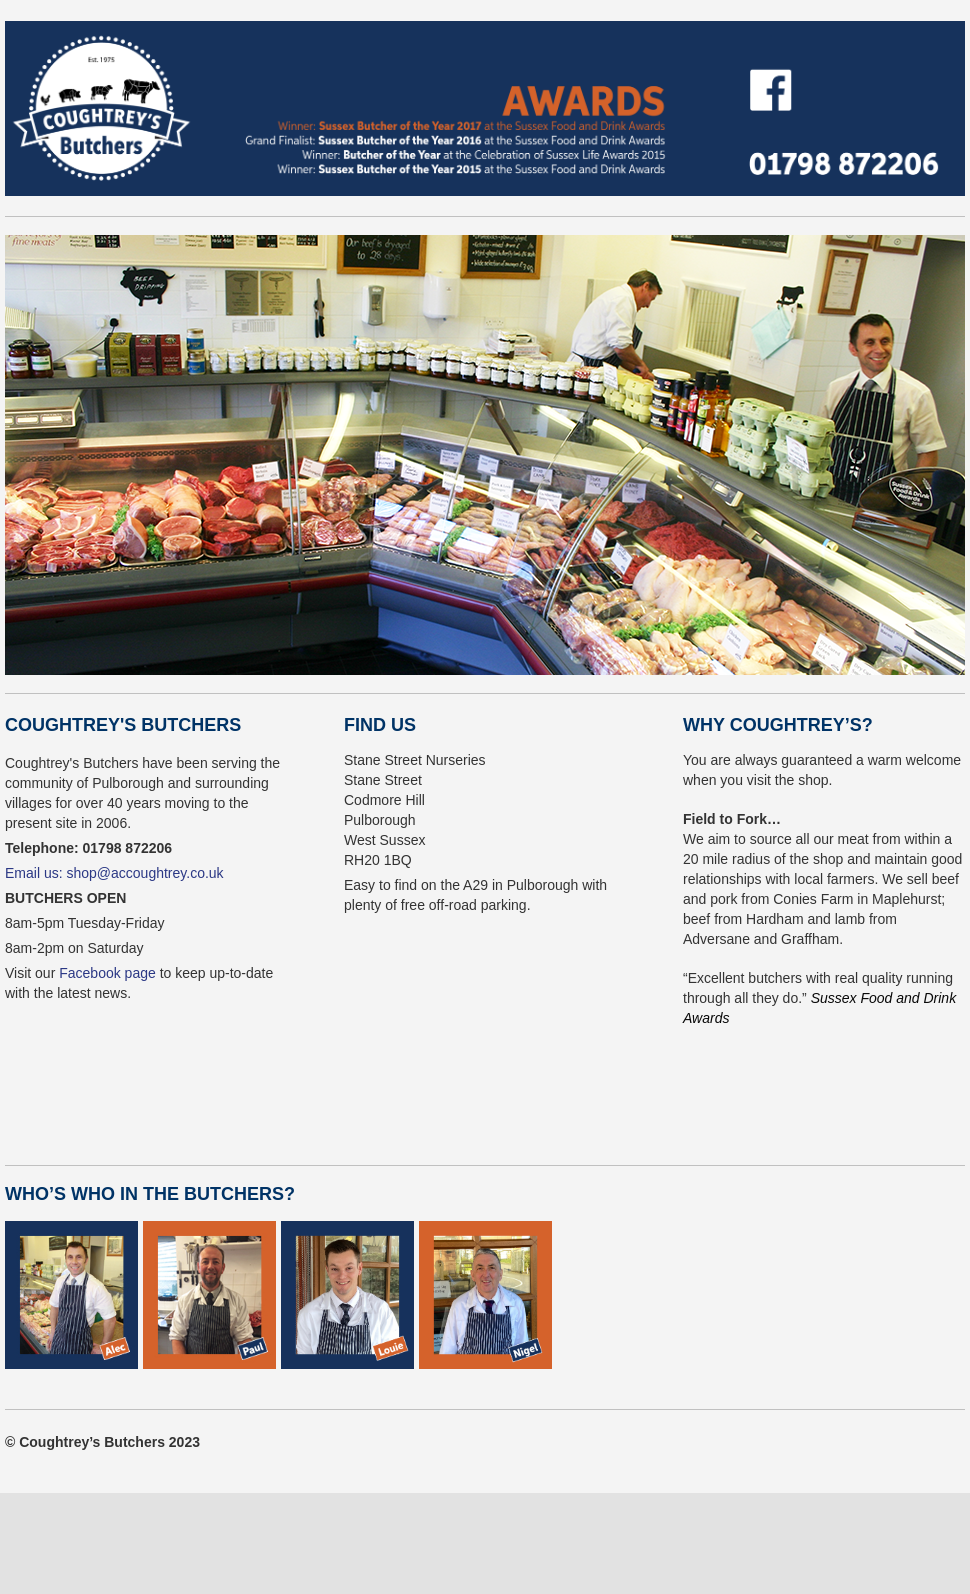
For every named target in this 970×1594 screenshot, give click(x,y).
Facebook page (107, 973)
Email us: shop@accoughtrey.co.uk (114, 873)
